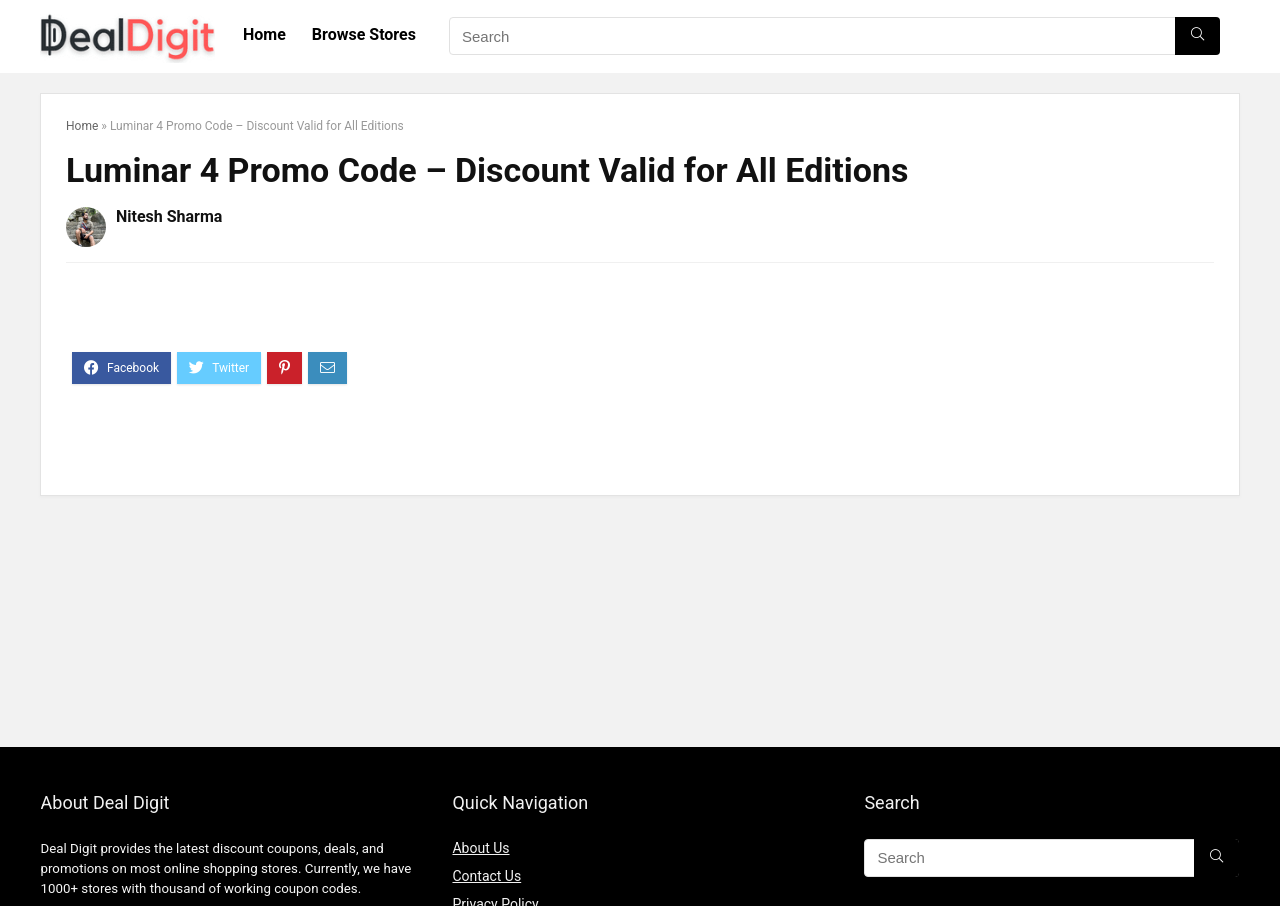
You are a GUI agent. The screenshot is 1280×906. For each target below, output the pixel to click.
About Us (480, 848)
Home (264, 34)
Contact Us (486, 876)
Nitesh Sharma (169, 216)
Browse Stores (364, 34)
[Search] (1197, 36)
